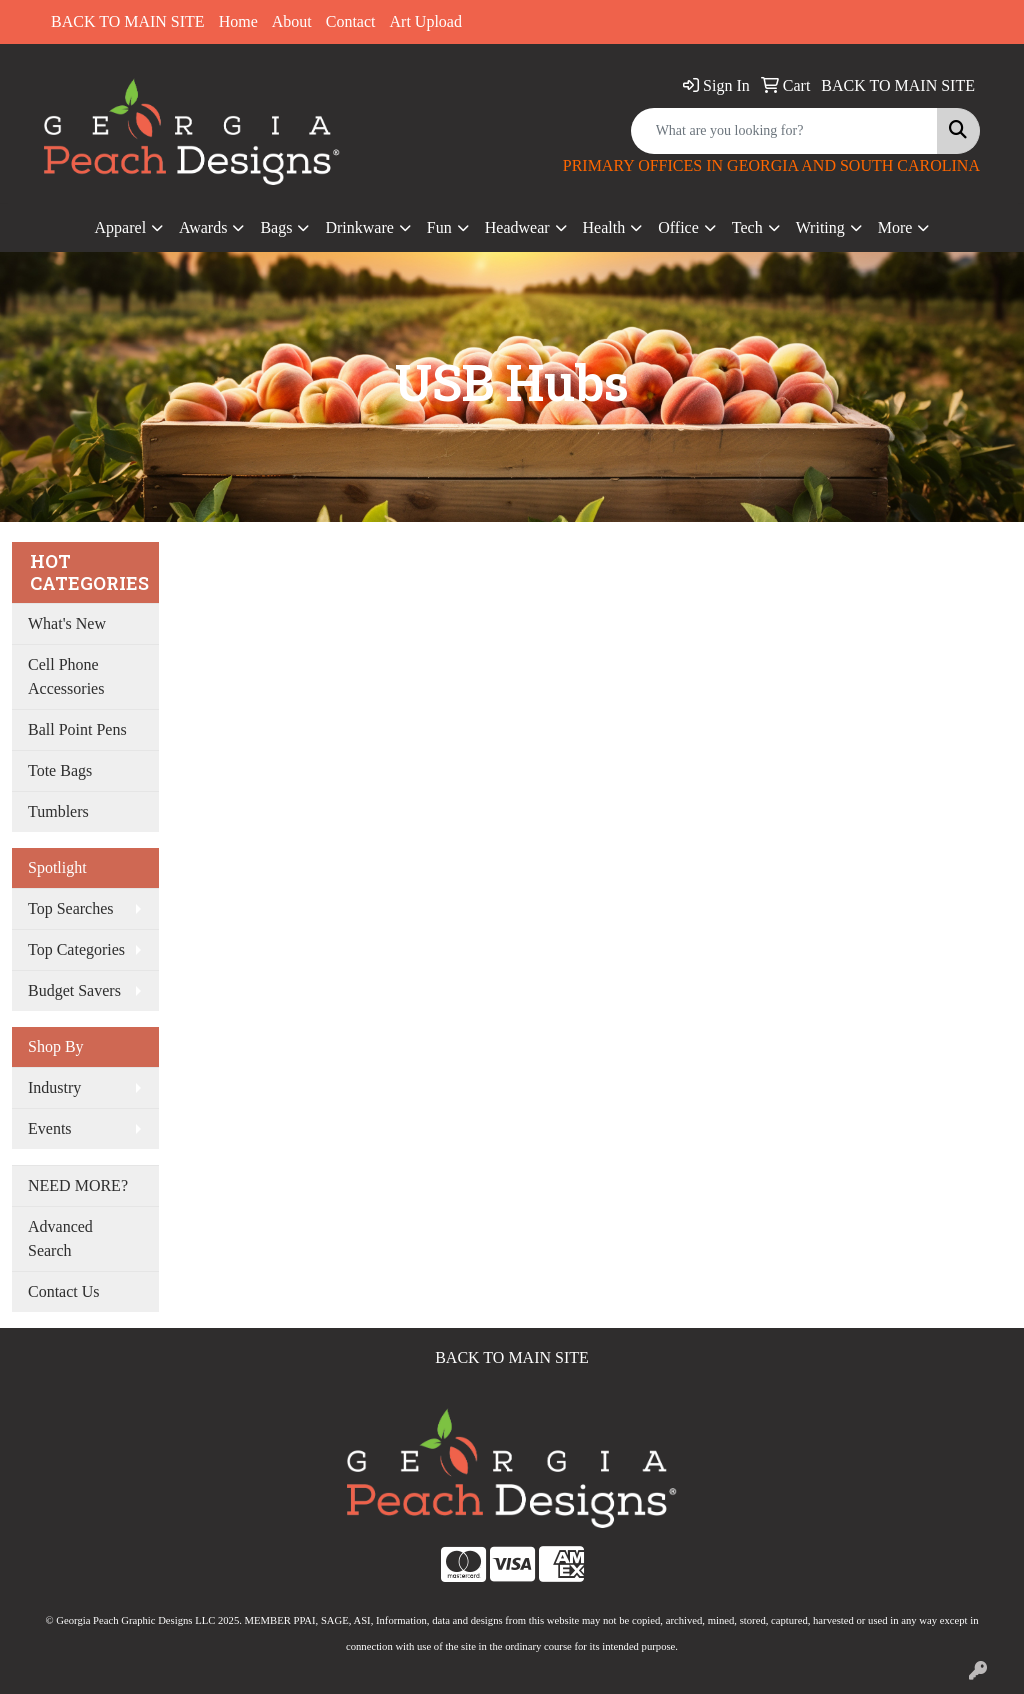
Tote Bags (60, 770)
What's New (67, 623)
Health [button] (604, 227)
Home (238, 21)
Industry (54, 1087)
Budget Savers (74, 990)
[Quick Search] (784, 131)
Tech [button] (747, 227)
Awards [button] (203, 227)
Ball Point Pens (77, 729)
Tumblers (58, 811)
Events (50, 1128)
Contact (351, 21)
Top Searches (71, 908)
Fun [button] (439, 227)
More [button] (895, 227)
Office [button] (678, 227)
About (292, 21)
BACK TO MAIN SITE (128, 21)
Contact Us (64, 1291)
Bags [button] (276, 227)
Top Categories (76, 949)
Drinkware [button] (359, 227)
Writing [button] (820, 227)
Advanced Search (60, 1238)
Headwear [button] (517, 227)
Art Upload (426, 21)
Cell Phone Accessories (66, 676)
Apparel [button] (121, 227)
